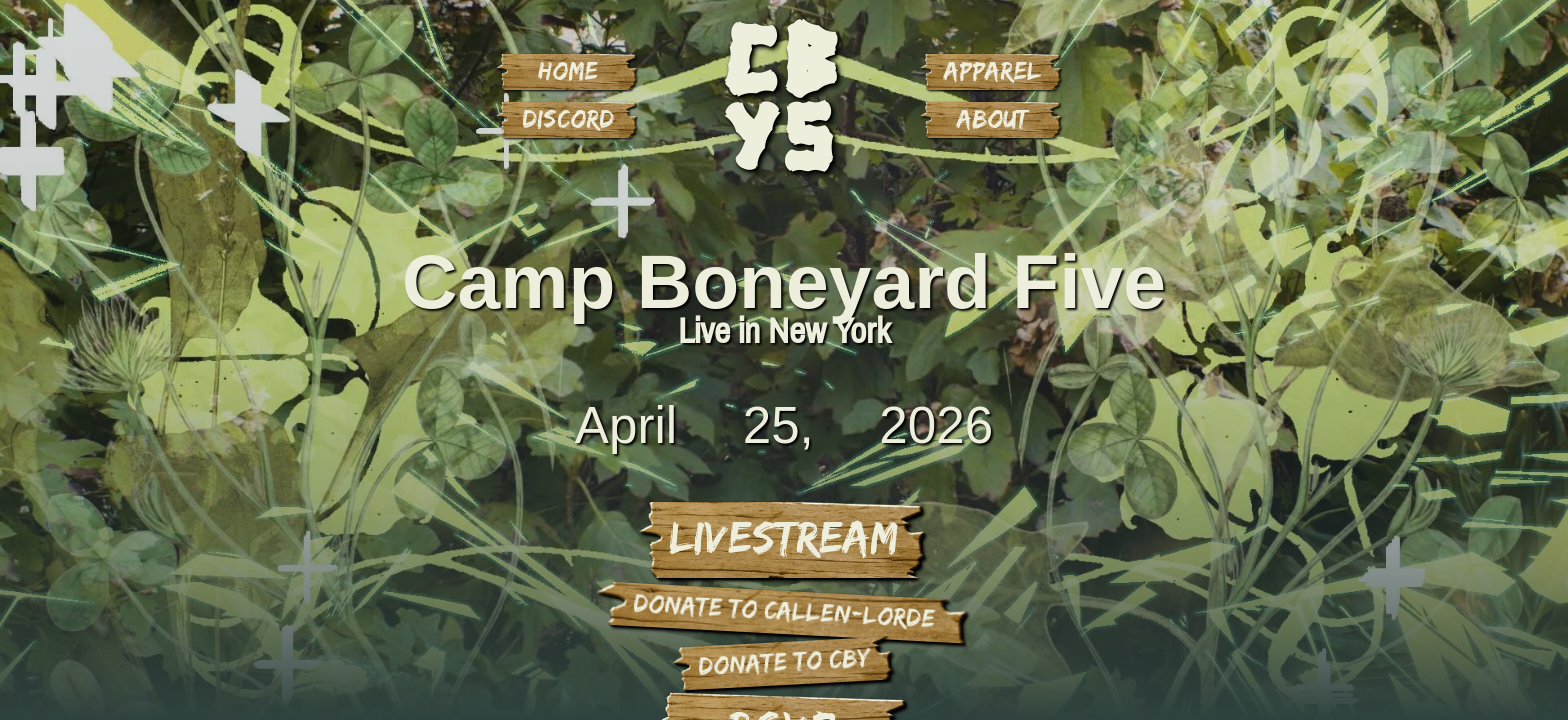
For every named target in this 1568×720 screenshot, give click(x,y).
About (992, 118)
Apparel (992, 70)
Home (568, 70)
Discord (568, 118)
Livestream (783, 536)
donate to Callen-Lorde (784, 610)
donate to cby (784, 660)
